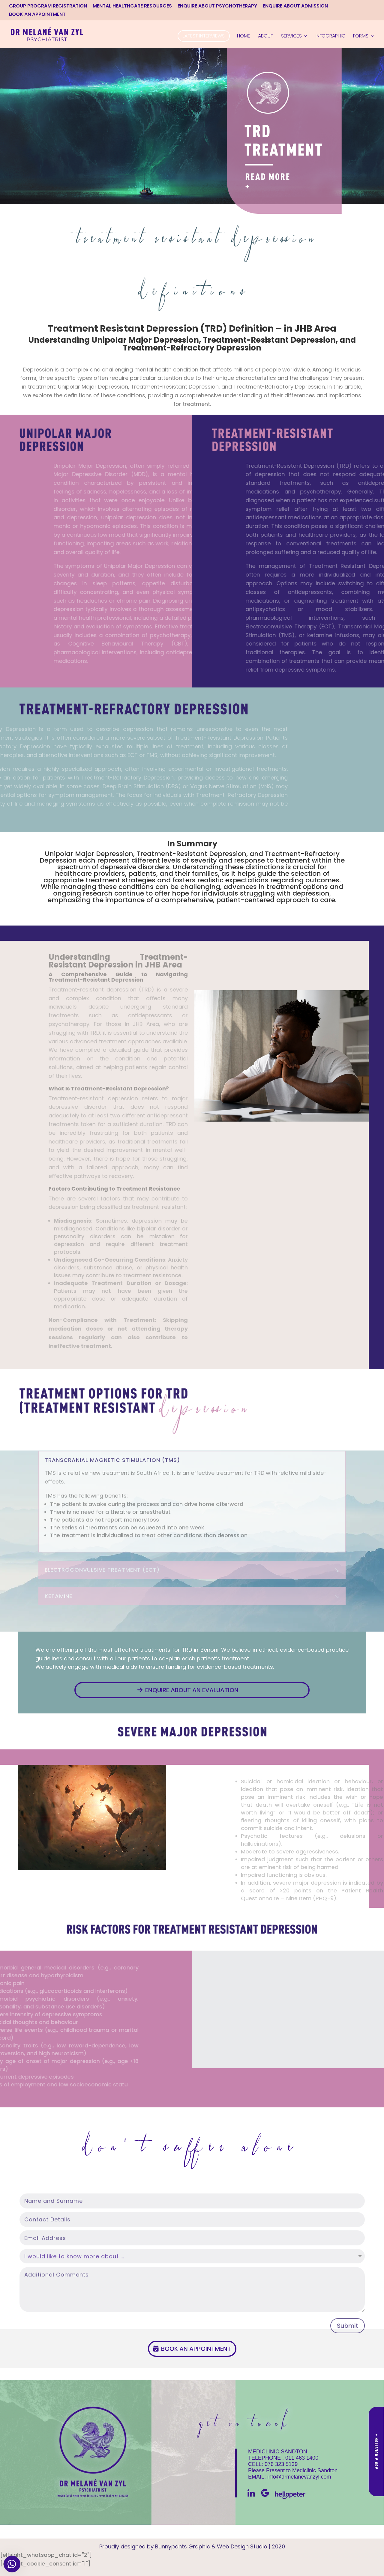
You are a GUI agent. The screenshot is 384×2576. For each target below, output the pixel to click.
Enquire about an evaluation (191, 1690)
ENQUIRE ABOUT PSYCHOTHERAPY (217, 6)
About (265, 36)
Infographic (330, 36)
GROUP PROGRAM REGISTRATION (48, 6)
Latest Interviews (204, 35)
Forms (360, 36)
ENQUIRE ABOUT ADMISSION (295, 6)
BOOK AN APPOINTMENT (37, 15)
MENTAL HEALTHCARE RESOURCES (132, 6)
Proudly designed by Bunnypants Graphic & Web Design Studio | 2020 (192, 2546)
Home (243, 36)
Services (291, 36)
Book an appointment (196, 2349)
